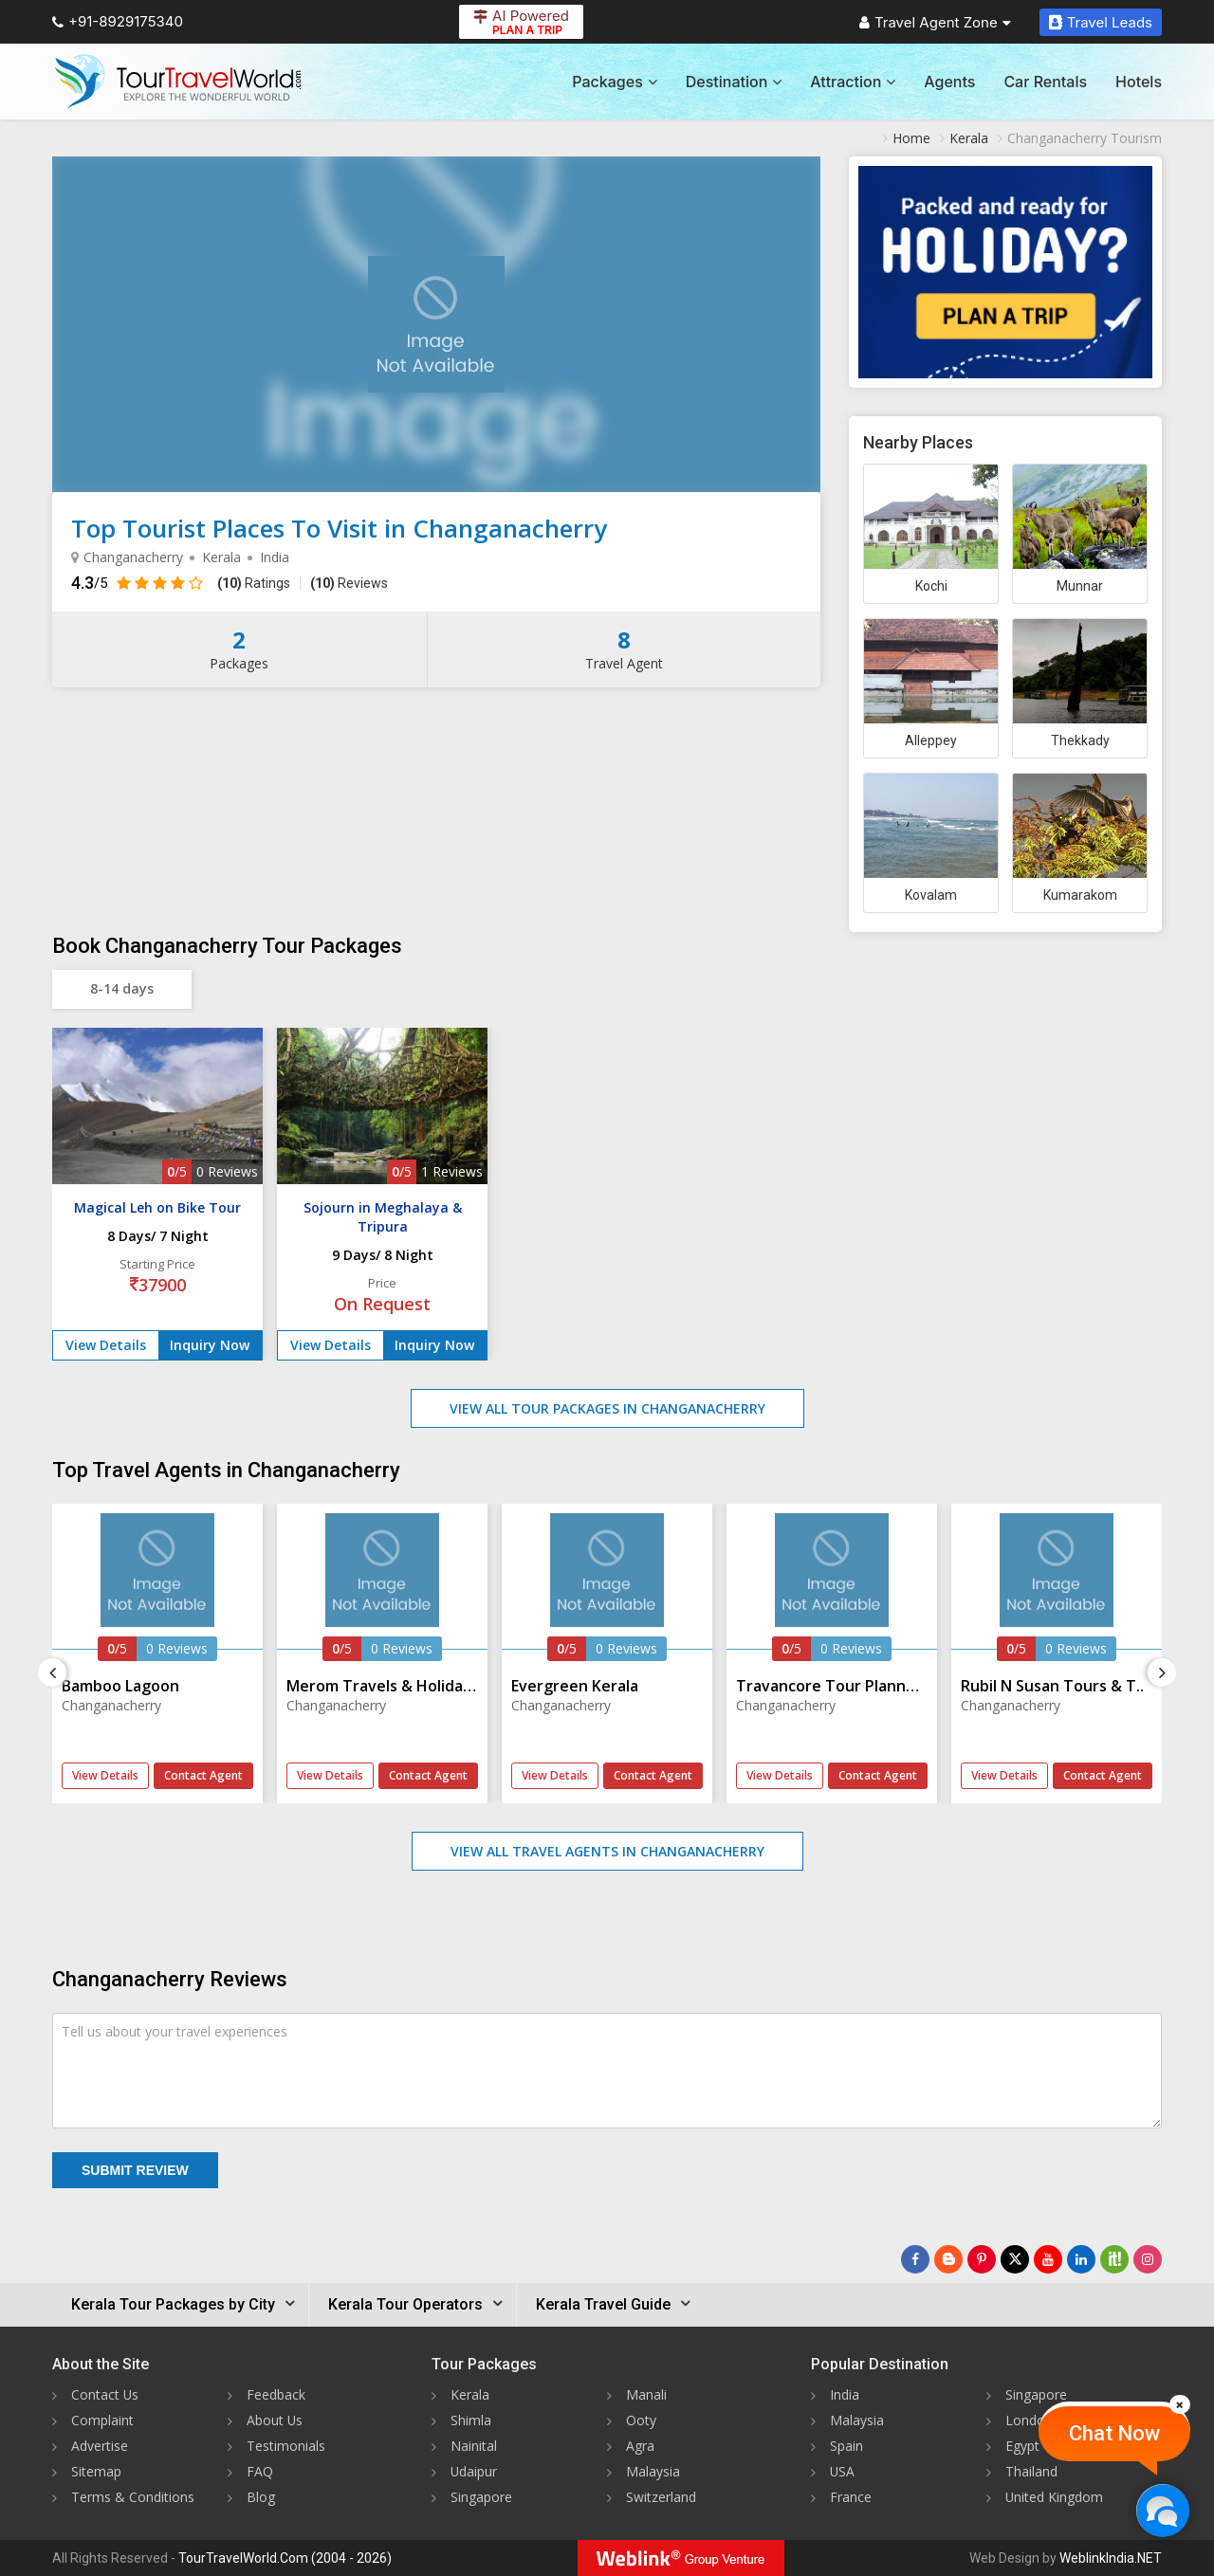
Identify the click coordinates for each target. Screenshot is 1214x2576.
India (844, 2394)
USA (842, 2471)
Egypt (1022, 2446)
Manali (646, 2394)
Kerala (470, 2394)
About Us (275, 2420)
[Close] (1179, 2404)
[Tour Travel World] (178, 81)
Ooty (641, 2420)
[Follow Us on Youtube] (1048, 2259)
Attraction (852, 81)
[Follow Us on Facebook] (915, 2259)
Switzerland (661, 2497)
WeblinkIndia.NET (1110, 2558)
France (851, 2497)
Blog (261, 2497)
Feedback (276, 2394)
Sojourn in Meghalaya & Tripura (383, 1216)
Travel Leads (1100, 22)
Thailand (1031, 2471)
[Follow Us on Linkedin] (1081, 2259)
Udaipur (474, 2471)
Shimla (471, 2420)
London (1029, 2420)
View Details (105, 1345)
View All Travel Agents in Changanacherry (607, 1851)
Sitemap (96, 2471)
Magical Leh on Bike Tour (157, 1207)
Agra (640, 2446)
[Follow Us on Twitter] (1015, 2259)
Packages (614, 81)
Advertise (99, 2446)
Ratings (253, 583)
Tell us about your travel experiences (174, 2031)
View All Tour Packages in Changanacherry (607, 1408)
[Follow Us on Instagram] (1147, 2259)
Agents (949, 81)
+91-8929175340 (117, 21)
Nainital (474, 2446)
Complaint (102, 2420)
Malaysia (653, 2471)
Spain (846, 2446)
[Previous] (52, 1672)
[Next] (1162, 1672)
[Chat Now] (1162, 2510)
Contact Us (105, 2394)
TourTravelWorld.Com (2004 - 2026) (285, 2558)
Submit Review (135, 2170)
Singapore (481, 2497)
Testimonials (286, 2446)
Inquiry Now (209, 1345)
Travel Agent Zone (935, 22)
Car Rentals (1045, 81)
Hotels (1138, 81)
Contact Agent (203, 1775)
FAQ (260, 2471)
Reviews (349, 583)
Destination (734, 81)
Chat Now (1114, 2433)
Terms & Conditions (132, 2497)
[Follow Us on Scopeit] (1114, 2259)
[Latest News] (948, 2259)
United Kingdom (1054, 2497)
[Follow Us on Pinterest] (981, 2259)
